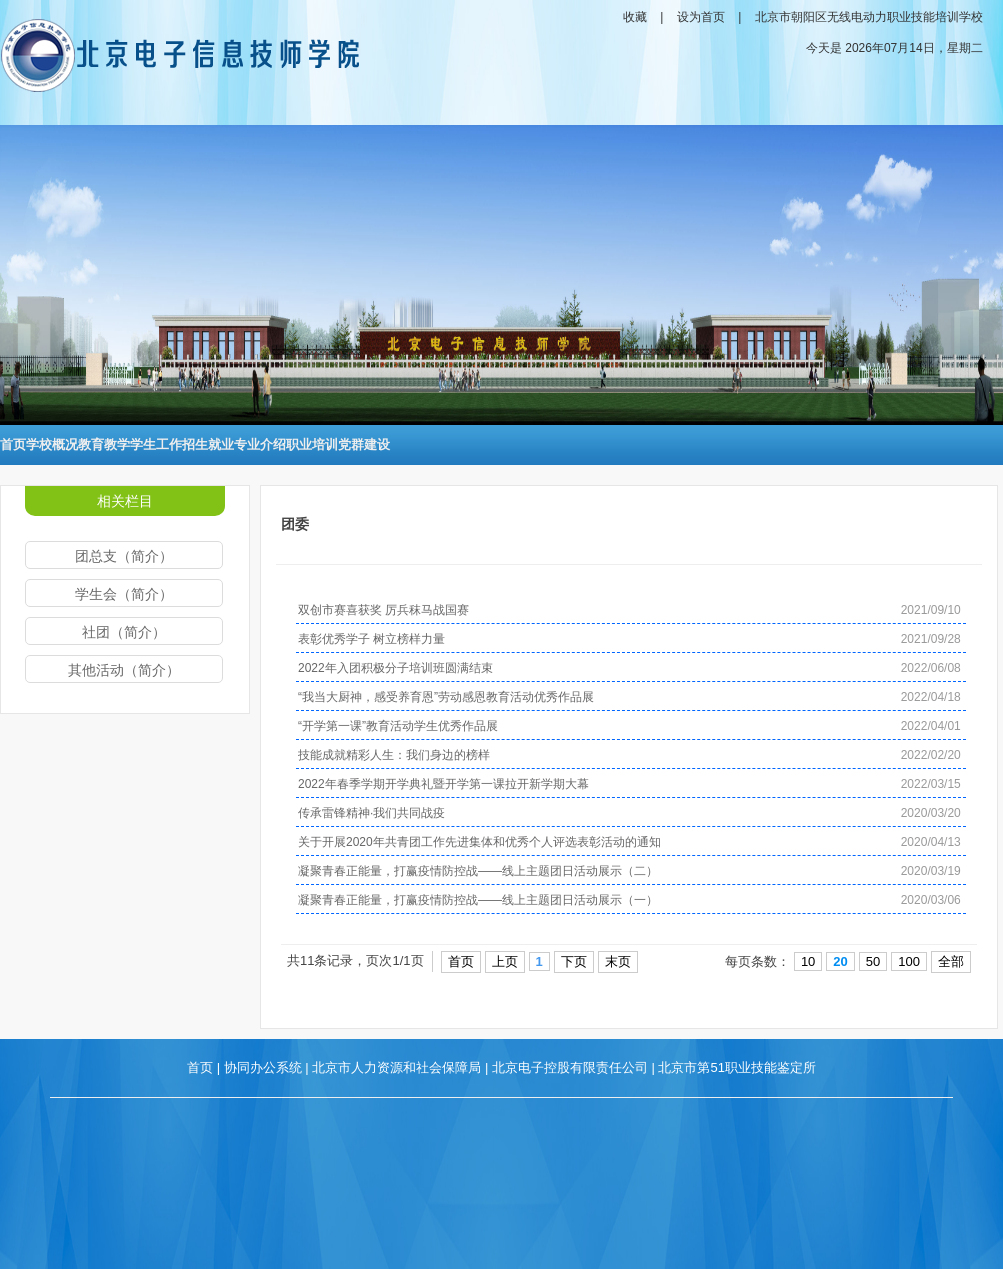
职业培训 (312, 444)
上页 (505, 961)
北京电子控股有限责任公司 (570, 1067)
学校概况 (52, 444)
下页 (574, 961)
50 (873, 961)
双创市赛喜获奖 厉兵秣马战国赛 (383, 610)
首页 (13, 444)
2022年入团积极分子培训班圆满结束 (395, 668)
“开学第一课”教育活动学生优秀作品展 (398, 726)
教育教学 (104, 444)
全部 (951, 961)
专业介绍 (260, 444)
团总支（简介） (124, 556)
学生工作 (156, 444)
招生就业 (208, 444)
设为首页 (701, 17)
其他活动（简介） (124, 670)
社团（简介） (124, 632)
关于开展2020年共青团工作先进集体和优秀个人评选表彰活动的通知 (479, 842)
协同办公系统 (263, 1067)
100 (909, 961)
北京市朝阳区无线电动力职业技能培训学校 (869, 17)
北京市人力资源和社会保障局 (396, 1067)
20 (840, 961)
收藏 (635, 17)
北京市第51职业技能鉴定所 (736, 1067)
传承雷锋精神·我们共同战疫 (371, 813)
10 (808, 961)
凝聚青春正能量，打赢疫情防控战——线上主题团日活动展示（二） (478, 871)
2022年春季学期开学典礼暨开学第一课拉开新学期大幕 (443, 784)
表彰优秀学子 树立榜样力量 (371, 639)
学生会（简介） (124, 594)
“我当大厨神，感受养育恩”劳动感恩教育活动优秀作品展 (446, 697)
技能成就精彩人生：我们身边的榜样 (394, 755)
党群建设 (364, 444)
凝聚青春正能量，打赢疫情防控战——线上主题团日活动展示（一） (478, 900)
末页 (618, 961)
